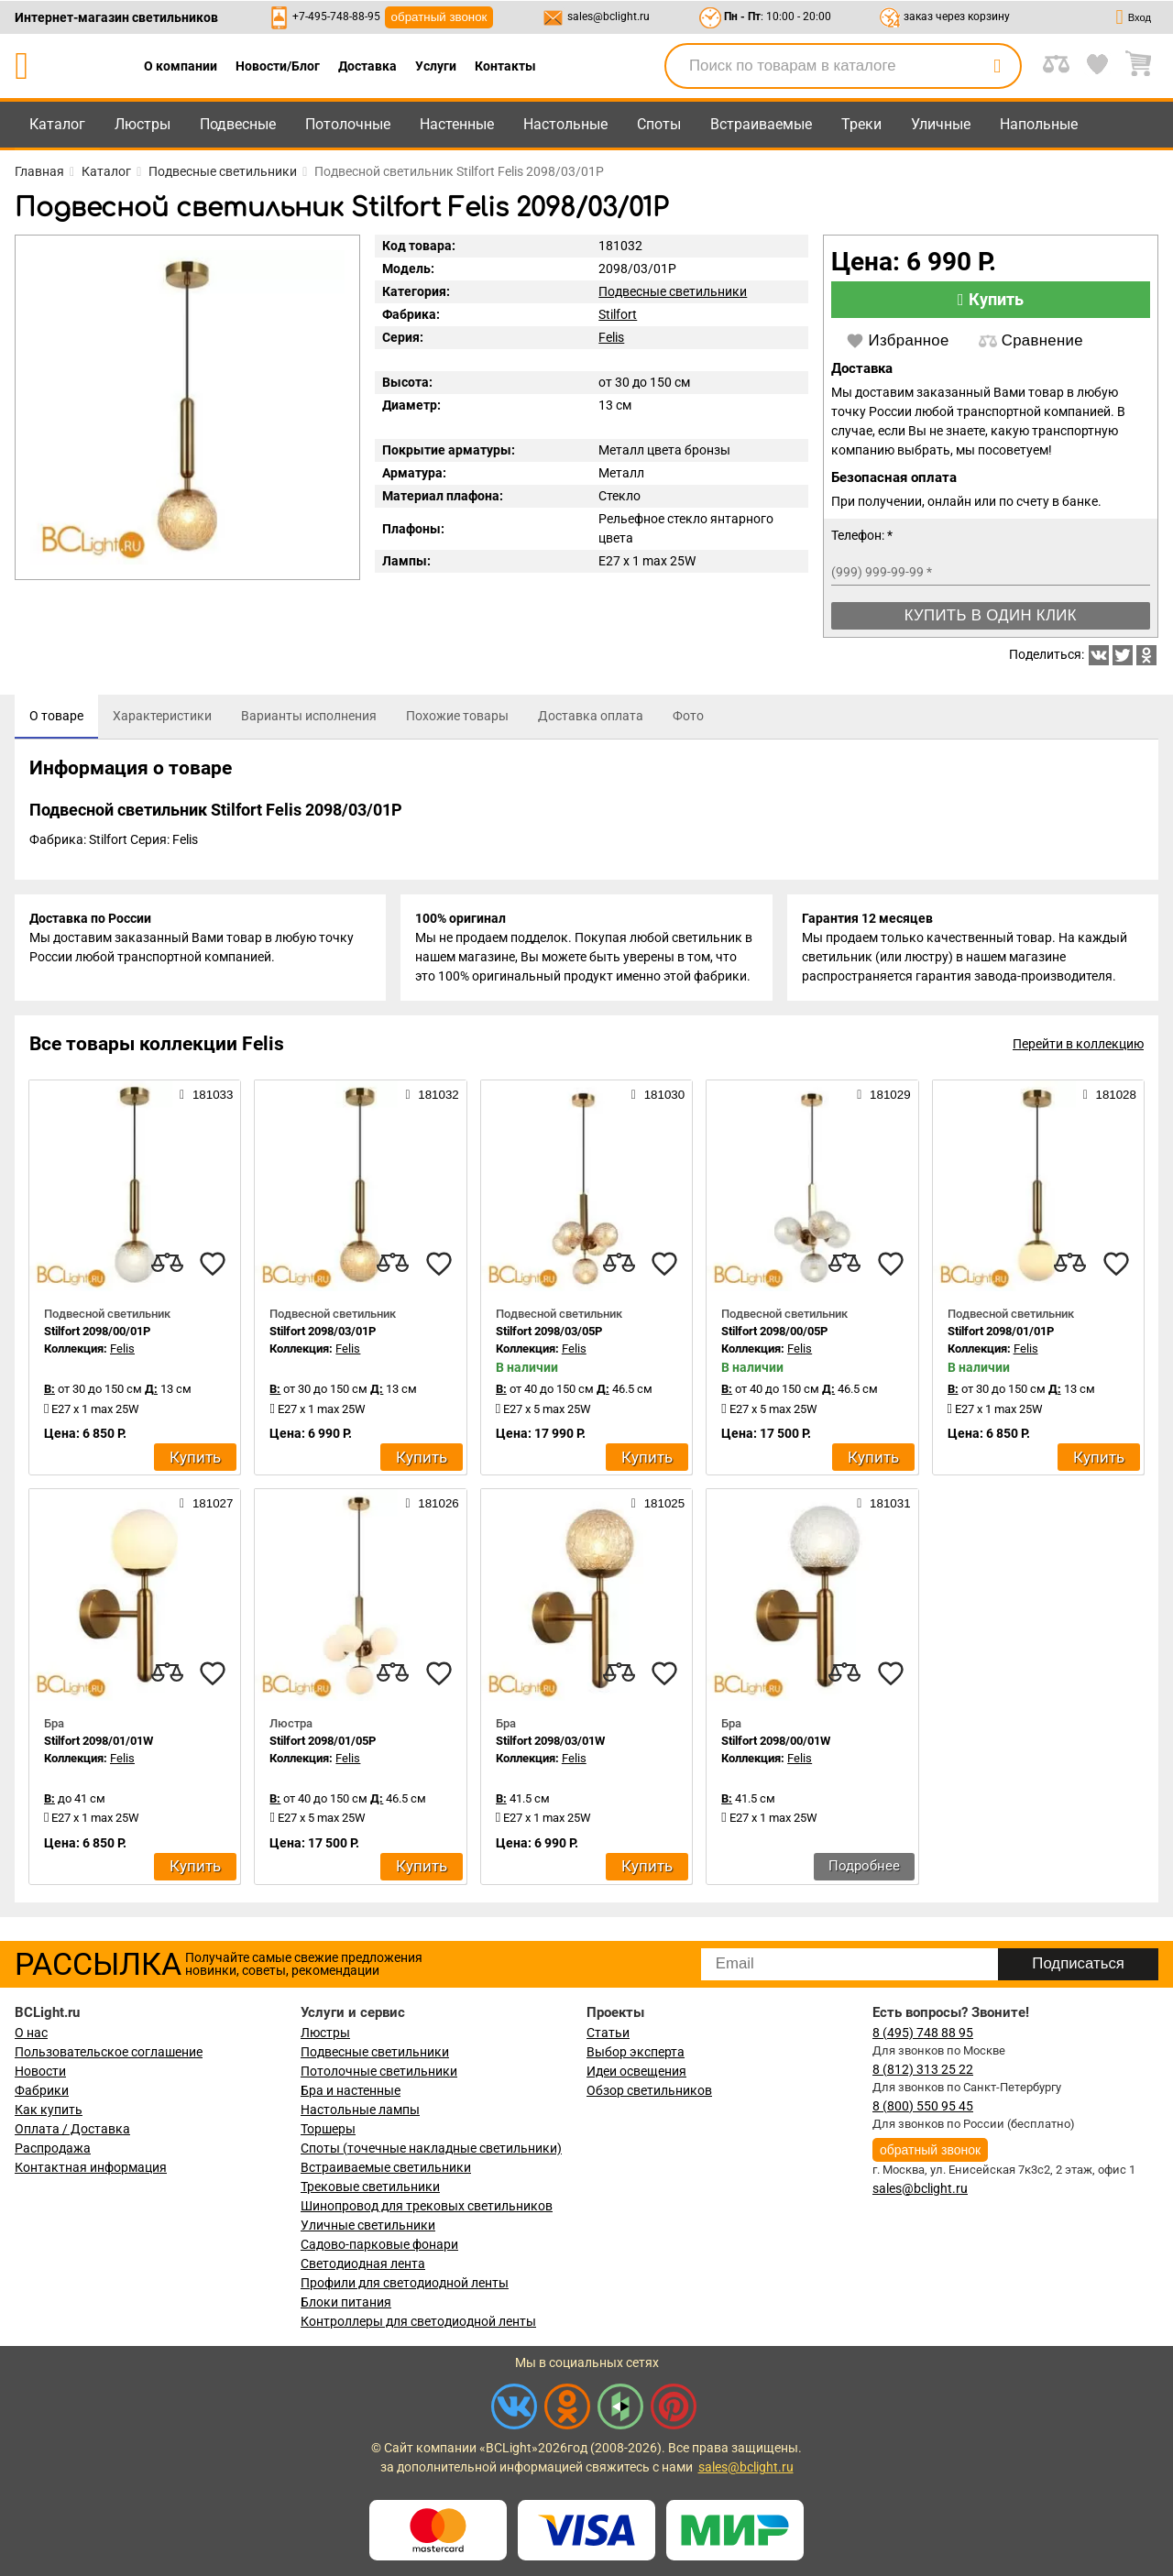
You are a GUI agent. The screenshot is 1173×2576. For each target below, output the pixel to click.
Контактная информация (91, 2167)
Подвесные (238, 124)
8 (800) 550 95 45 (922, 2106)
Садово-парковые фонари (379, 2244)
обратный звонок (439, 17)
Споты (659, 124)
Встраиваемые (761, 124)
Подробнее (864, 1866)
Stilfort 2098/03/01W (550, 1741)
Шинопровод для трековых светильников (427, 2205)
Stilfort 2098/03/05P (549, 1331)
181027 (206, 1503)
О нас (31, 2032)
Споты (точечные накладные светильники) (431, 2148)
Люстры (142, 124)
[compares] (166, 1263)
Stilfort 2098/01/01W (98, 1741)
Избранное (897, 341)
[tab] (56, 717)
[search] (997, 66)
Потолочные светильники (379, 2071)
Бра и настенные (350, 2090)
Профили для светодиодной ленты (405, 2282)
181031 (883, 1503)
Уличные (940, 124)
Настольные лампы (360, 2109)
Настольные (565, 124)
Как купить (48, 2109)
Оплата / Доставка (72, 2128)
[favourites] (212, 1263)
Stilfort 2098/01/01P (1001, 1331)
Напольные (1039, 124)
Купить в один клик (990, 615)
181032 (431, 1094)
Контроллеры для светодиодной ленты (418, 2321)
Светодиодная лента (363, 2263)
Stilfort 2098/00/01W (775, 1741)
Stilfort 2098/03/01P (322, 1331)
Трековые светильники (370, 2186)
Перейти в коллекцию (1078, 1043)
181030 (658, 1094)
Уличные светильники (368, 2225)
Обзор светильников (649, 2090)
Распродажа (53, 2148)
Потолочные (347, 124)
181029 (883, 1094)
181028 (1109, 1094)
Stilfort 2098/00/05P (774, 1331)
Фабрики (42, 2090)
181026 (431, 1503)
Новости (40, 2071)
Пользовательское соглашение (109, 2051)
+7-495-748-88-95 (336, 16)
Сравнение (1031, 341)
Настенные (457, 124)
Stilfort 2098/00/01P (97, 1331)
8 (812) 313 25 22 (922, 2069)
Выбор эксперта (635, 2051)
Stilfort (617, 314)
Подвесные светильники (672, 291)
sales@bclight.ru (608, 16)
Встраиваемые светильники (386, 2167)
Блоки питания (346, 2302)
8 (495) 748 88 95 (922, 2032)
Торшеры (328, 2128)
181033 (206, 1094)
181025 (658, 1503)
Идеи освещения (636, 2071)
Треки (861, 124)
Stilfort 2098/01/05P (322, 1741)
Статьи (608, 2032)
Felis (611, 337)
